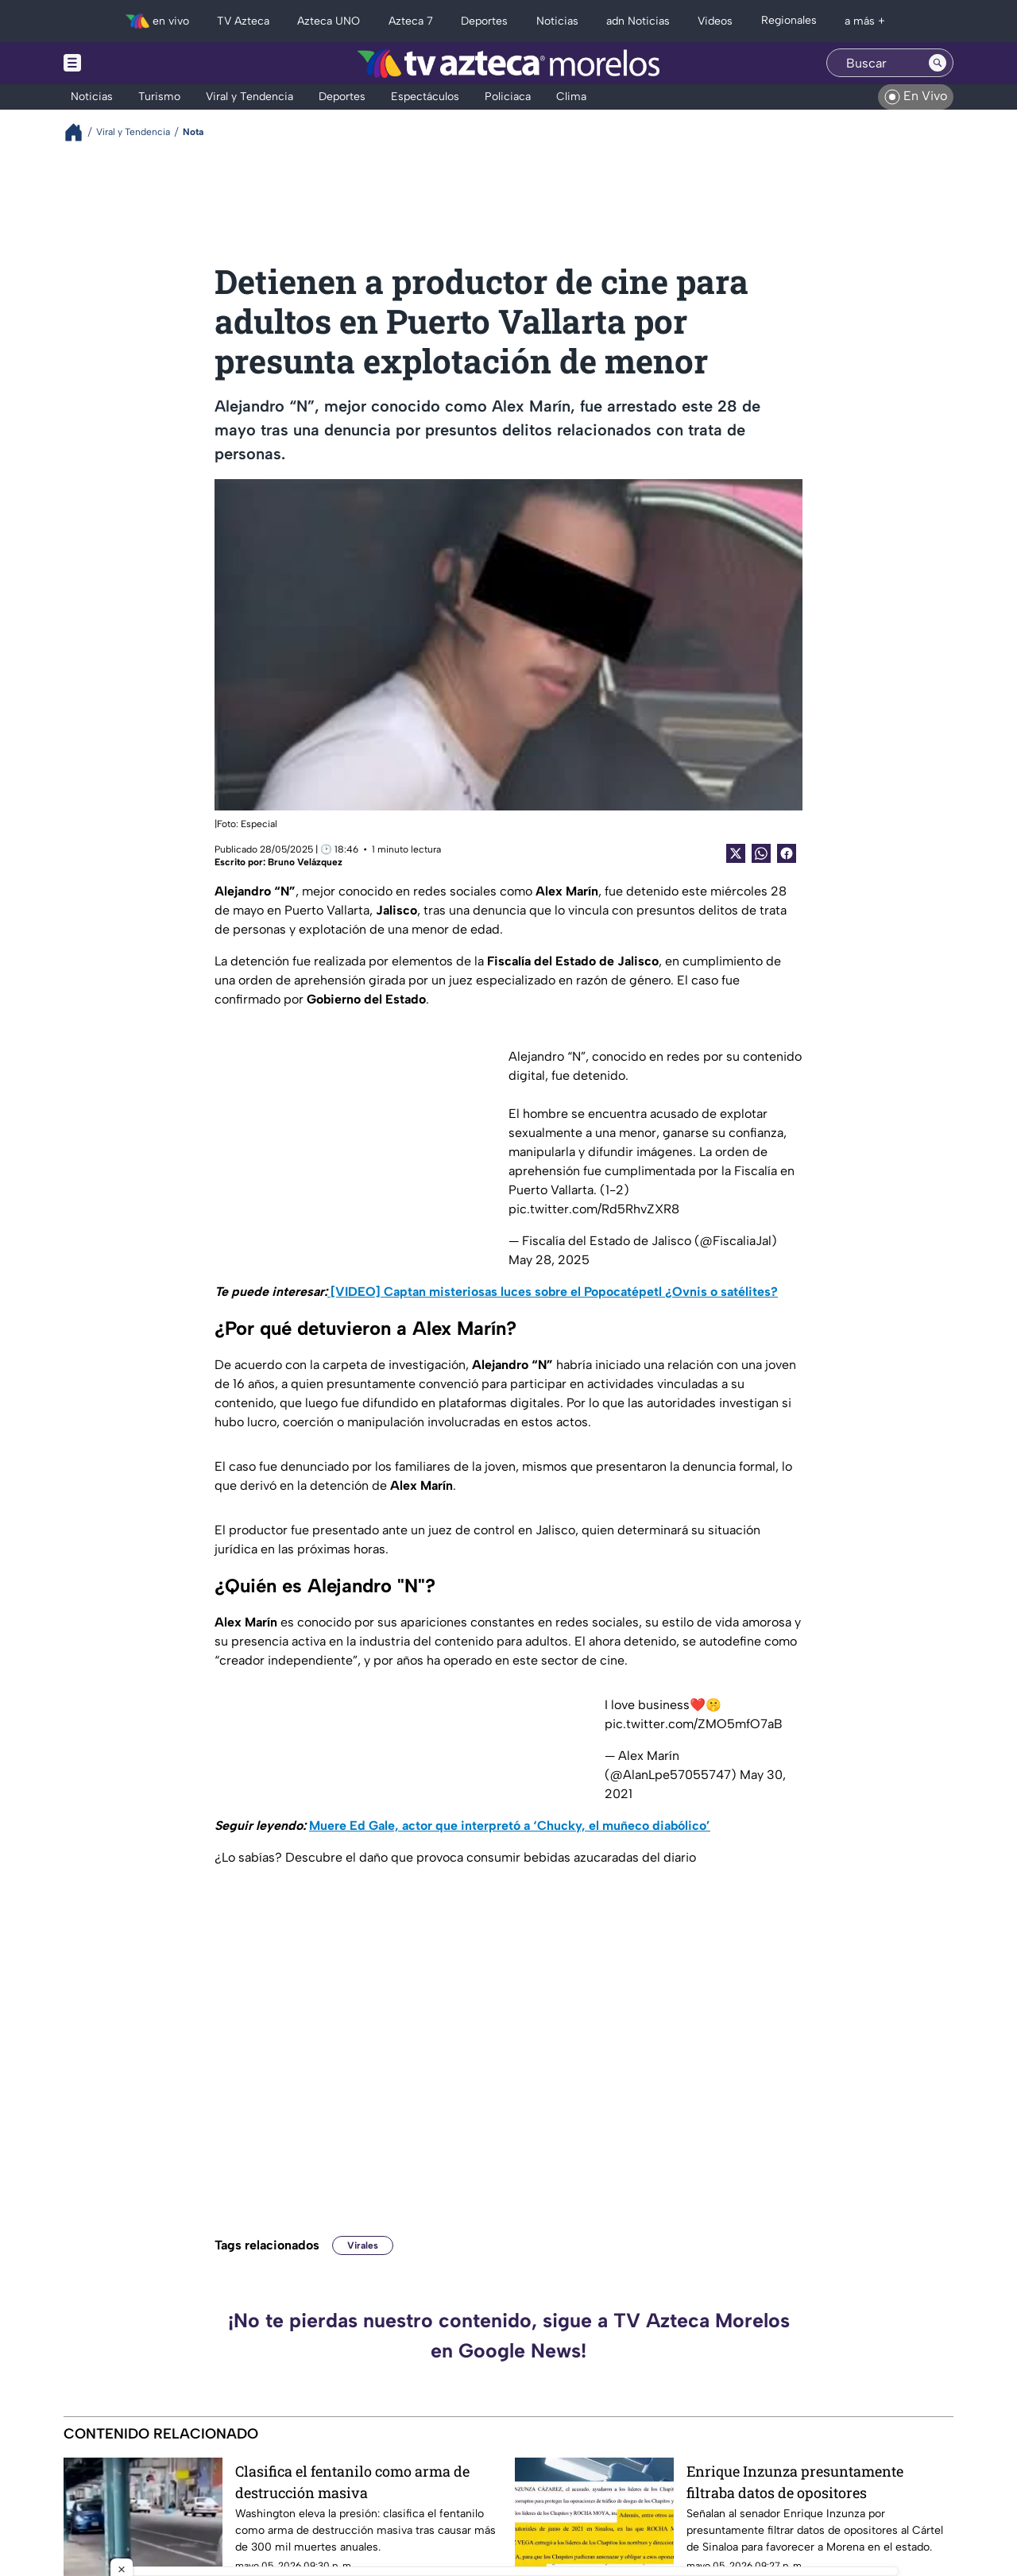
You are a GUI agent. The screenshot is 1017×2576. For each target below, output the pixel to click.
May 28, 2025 (549, 1259)
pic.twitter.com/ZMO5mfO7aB (694, 1723)
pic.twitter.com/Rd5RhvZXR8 (593, 1208)
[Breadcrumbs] (80, 132)
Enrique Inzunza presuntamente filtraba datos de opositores (794, 2482)
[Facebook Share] (786, 853)
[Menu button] (127, 63)
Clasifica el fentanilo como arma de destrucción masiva (352, 2482)
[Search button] (937, 63)
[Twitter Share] (735, 853)
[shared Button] (761, 853)
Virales (362, 2245)
